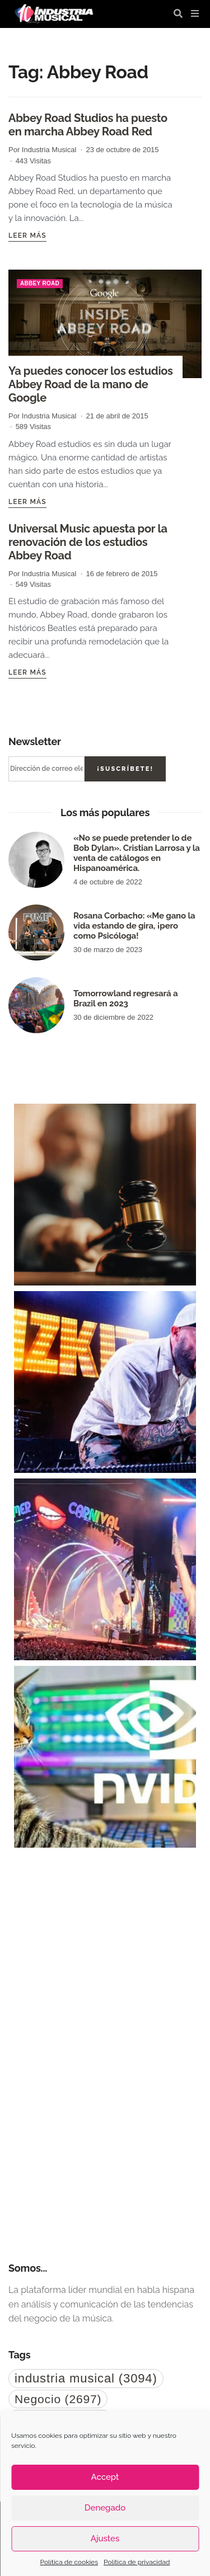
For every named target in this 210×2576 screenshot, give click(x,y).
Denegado (105, 2508)
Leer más (27, 235)
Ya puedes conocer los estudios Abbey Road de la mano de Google (90, 384)
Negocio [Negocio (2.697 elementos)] (58, 2399)
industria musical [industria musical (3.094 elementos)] (86, 2378)
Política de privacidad (137, 2562)
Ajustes (105, 2538)
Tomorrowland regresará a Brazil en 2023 (125, 998)
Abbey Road (39, 283)
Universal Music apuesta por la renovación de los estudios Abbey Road (87, 542)
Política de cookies (69, 2562)
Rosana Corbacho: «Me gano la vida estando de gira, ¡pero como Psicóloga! (134, 926)
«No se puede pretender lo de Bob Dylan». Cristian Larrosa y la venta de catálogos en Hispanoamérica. (136, 853)
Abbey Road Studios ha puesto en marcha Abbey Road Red (87, 124)
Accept (105, 2477)
